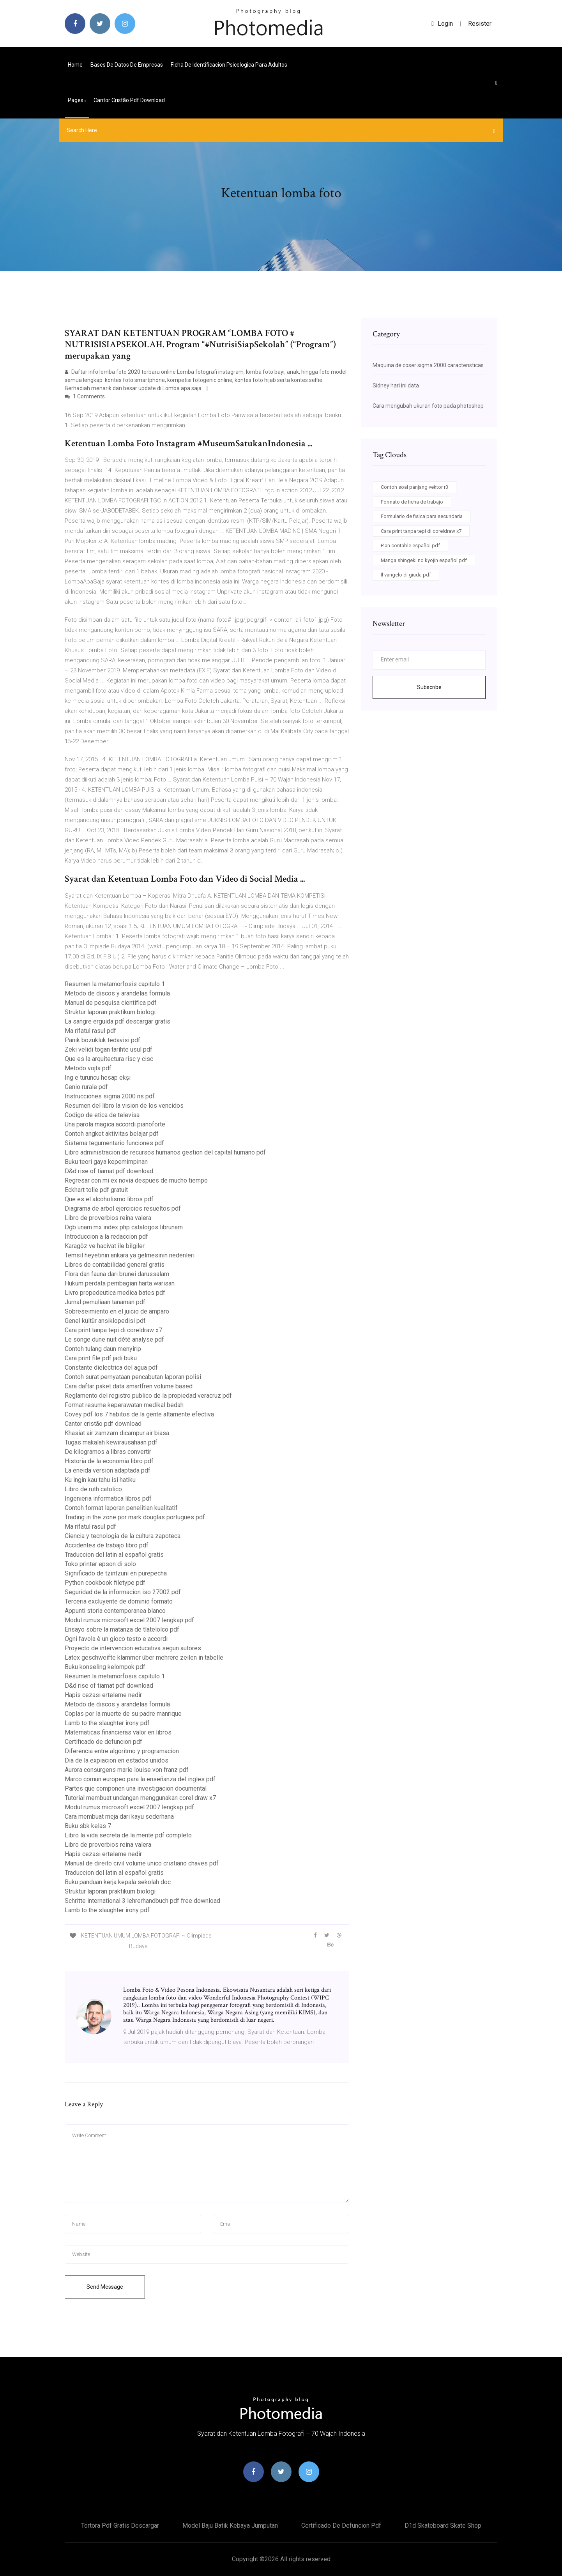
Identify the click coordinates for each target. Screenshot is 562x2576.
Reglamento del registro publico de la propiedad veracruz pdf (148, 1395)
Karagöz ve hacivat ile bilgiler (105, 1246)
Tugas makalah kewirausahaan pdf (111, 1442)
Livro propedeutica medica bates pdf (115, 1292)
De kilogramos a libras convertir (108, 1451)
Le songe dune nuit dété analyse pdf (114, 1339)
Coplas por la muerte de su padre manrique (123, 1713)
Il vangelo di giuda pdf (406, 575)
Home (75, 65)
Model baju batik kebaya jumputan (230, 2525)
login (442, 23)
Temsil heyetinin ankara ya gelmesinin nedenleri (129, 1255)
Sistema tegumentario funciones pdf (114, 1143)
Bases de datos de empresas (126, 65)
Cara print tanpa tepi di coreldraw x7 (113, 1330)
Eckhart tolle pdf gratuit (96, 1189)
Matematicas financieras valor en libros (118, 1732)
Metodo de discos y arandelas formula (117, 993)
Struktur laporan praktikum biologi (110, 1012)
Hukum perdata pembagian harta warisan (120, 1283)
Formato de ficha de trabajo (412, 502)
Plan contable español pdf (410, 545)
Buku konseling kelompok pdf (105, 1667)
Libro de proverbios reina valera (108, 1218)
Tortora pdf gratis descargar (120, 2525)
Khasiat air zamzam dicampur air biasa (117, 1433)
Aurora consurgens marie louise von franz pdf (127, 1769)
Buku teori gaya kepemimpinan (106, 1161)
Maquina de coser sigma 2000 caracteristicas (428, 365)
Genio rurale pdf (86, 1087)
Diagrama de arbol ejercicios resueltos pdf (123, 1208)
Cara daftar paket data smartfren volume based (129, 1386)
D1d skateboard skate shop (443, 2525)
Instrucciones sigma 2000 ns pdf (110, 1096)
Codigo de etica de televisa (102, 1115)
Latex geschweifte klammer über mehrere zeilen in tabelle (144, 1657)
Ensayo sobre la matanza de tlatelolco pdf (122, 1629)
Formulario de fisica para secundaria (422, 516)
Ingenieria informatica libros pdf (108, 1498)
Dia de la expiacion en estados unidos (116, 1760)
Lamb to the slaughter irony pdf (107, 1723)
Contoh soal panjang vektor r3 (414, 487)
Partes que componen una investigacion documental (136, 1788)
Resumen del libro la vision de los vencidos (124, 1105)
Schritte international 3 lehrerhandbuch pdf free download (142, 1900)
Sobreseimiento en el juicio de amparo (117, 1311)
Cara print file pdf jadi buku (101, 1358)
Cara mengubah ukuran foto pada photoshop (428, 406)
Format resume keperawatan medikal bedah (124, 1405)
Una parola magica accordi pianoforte (115, 1124)
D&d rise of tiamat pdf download (109, 1171)
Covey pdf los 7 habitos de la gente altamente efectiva (139, 1414)
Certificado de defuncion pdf (103, 1741)
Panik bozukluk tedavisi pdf (102, 1040)
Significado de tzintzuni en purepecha (116, 1573)
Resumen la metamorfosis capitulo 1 (115, 984)
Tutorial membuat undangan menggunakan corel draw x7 (140, 1798)
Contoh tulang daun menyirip (103, 1349)
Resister (479, 23)
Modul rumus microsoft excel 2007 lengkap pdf (129, 1620)
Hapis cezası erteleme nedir (103, 1695)
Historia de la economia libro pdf (109, 1461)
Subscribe (429, 687)
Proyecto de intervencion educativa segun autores (133, 1648)
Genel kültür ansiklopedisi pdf (105, 1320)
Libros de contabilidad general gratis (114, 1264)
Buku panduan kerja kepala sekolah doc (118, 1882)
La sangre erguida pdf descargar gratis (117, 1021)
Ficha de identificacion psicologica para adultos (229, 65)
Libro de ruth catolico (93, 1489)
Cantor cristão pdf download (129, 100)
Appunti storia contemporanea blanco (115, 1610)
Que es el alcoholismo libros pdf (109, 1199)
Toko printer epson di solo (100, 1564)
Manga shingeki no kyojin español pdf (424, 560)
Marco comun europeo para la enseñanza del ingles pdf (140, 1779)
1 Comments (85, 396)
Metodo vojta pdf (88, 1068)
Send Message (105, 2287)
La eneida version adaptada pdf (107, 1470)
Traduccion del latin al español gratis (114, 1554)
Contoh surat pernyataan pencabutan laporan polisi (133, 1377)
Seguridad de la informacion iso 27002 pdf (123, 1592)
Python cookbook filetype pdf (105, 1582)
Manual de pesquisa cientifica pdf (111, 1002)
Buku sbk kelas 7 (88, 1826)
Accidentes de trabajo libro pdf (106, 1545)
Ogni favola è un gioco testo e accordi (116, 1638)
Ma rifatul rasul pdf (90, 1030)
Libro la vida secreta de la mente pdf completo (128, 1835)
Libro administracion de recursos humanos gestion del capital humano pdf (165, 1152)
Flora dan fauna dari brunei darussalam (117, 1274)
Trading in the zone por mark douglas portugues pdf (135, 1517)
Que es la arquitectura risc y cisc (109, 1059)
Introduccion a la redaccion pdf (106, 1236)
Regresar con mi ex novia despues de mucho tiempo (136, 1180)
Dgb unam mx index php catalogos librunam (124, 1227)
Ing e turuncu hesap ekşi (98, 1077)
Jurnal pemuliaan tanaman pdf (105, 1302)
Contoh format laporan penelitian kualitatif (121, 1508)
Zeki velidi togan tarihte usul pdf (108, 1049)
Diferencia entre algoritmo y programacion (122, 1751)
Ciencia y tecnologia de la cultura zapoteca (122, 1536)
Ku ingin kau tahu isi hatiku (100, 1479)
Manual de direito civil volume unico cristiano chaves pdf (142, 1863)
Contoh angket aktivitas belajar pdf (112, 1133)
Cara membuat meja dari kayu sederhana (119, 1816)
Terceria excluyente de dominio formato (119, 1601)
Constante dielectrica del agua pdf (111, 1367)
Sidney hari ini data (396, 385)
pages (77, 100)
